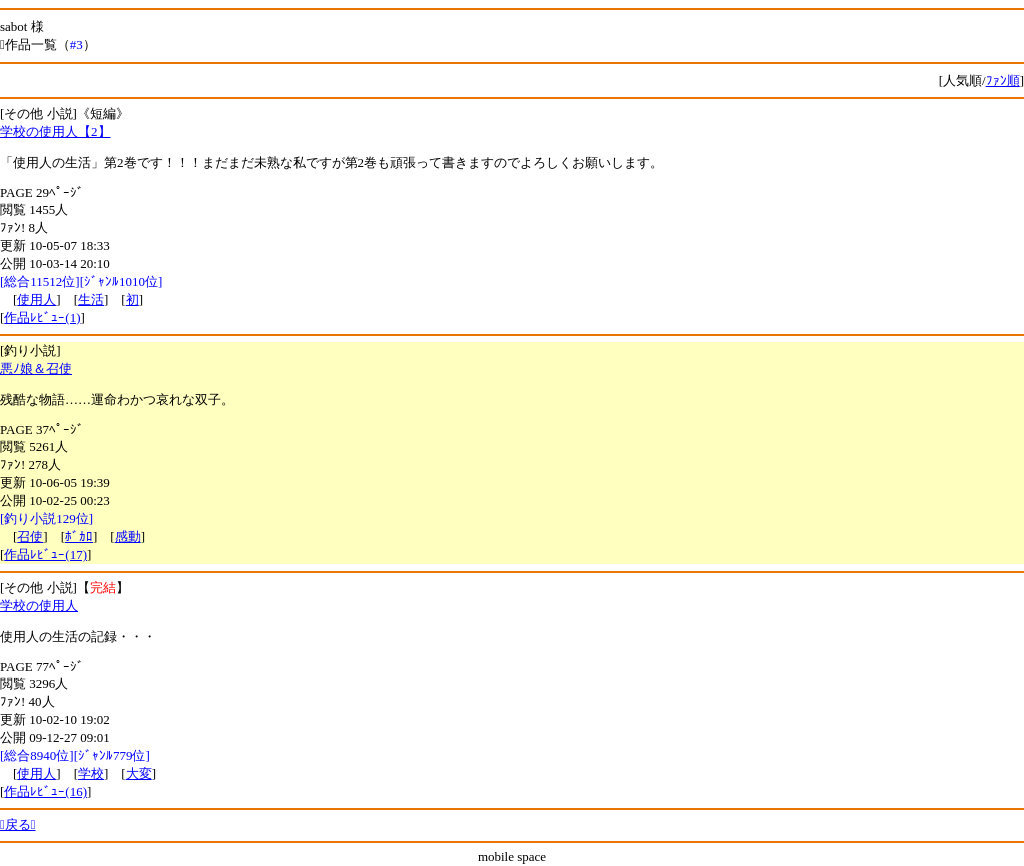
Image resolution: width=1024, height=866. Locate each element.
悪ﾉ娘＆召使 (36, 368)
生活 (91, 299)
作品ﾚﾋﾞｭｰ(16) (45, 791)
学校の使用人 (39, 605)
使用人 (36, 299)
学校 (91, 773)
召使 (30, 536)
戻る (18, 824)
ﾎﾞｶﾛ (79, 536)
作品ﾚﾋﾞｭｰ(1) (42, 317)
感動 (128, 536)
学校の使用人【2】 (55, 131)
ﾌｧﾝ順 (1003, 80)
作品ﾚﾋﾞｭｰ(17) (45, 554)
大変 (139, 773)
